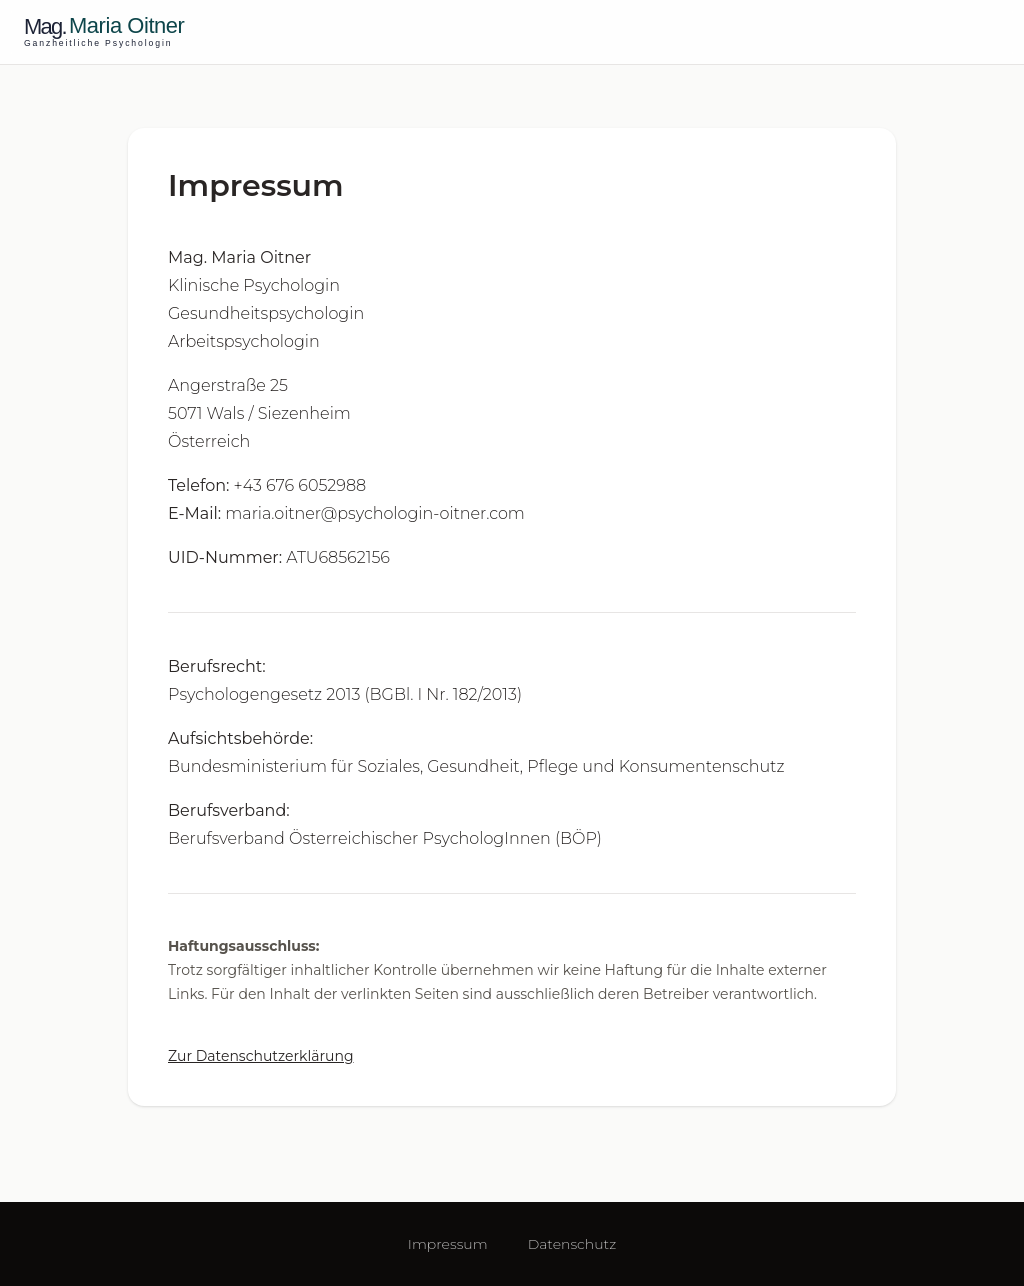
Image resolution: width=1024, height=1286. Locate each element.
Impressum (448, 1244)
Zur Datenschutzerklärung (261, 1056)
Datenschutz (572, 1244)
